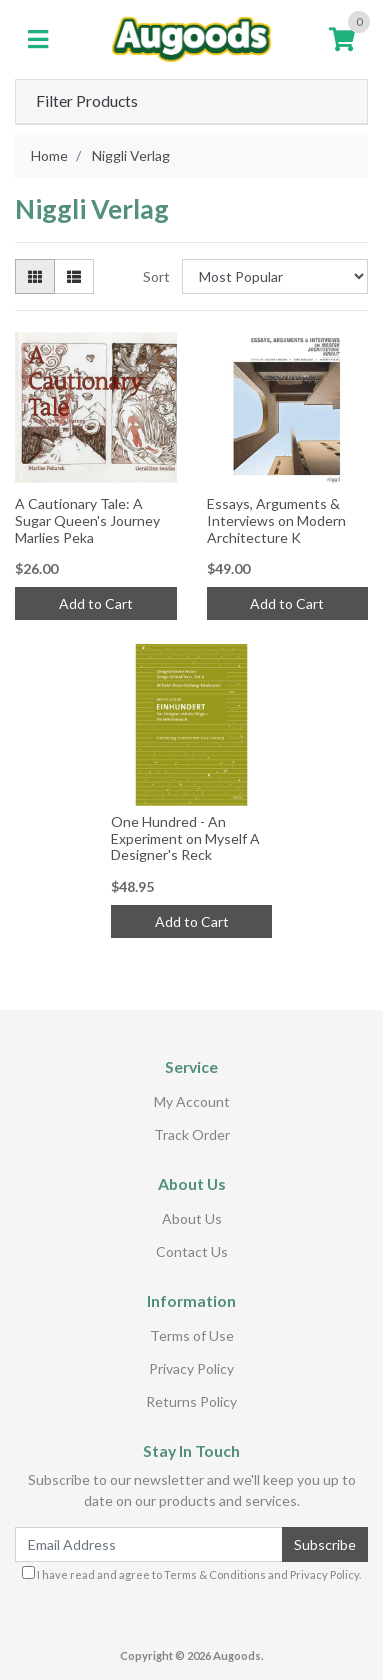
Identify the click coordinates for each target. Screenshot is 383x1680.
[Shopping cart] (342, 40)
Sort (156, 276)
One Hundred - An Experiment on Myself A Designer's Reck (185, 838)
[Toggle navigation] (38, 40)
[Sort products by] (275, 276)
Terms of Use (192, 1335)
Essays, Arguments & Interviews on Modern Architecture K (276, 520)
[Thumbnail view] (35, 276)
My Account (192, 1101)
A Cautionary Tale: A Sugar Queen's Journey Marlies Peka (87, 520)
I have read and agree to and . (191, 1573)
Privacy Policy (191, 1368)
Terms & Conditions (215, 1574)
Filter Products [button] (87, 101)
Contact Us (192, 1251)
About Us (192, 1218)
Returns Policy (191, 1401)
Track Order (192, 1134)
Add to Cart (96, 603)
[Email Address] (149, 1544)
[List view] (74, 276)
